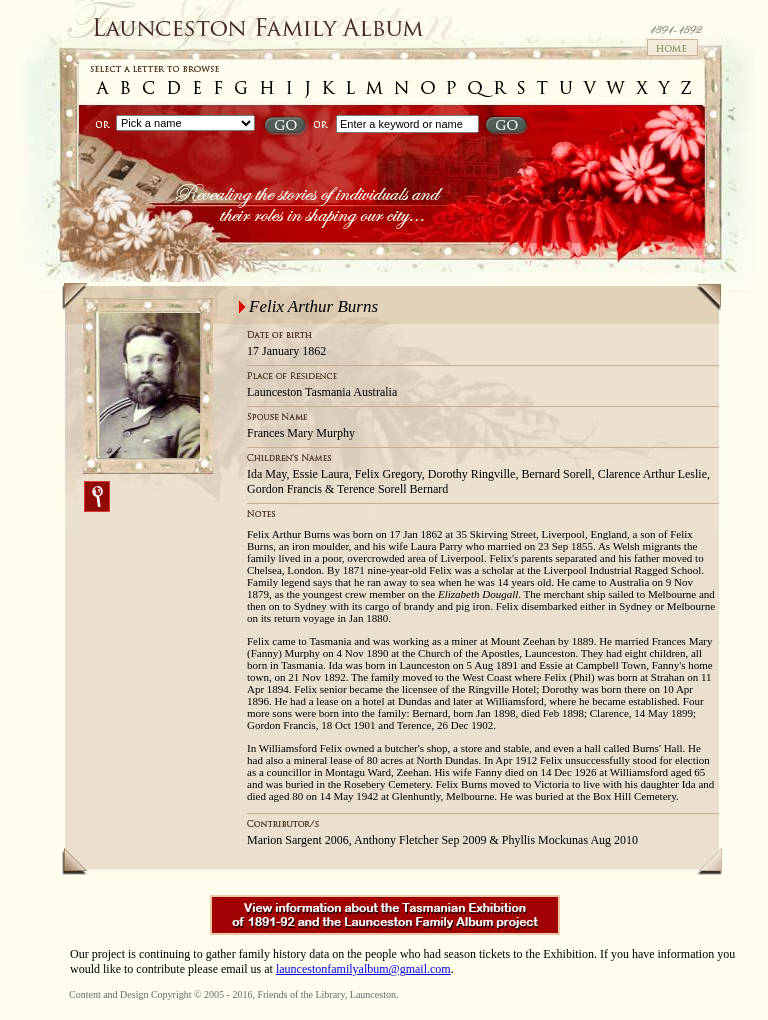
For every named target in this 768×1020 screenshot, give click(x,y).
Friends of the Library (300, 994)
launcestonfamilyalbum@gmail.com (363, 969)
